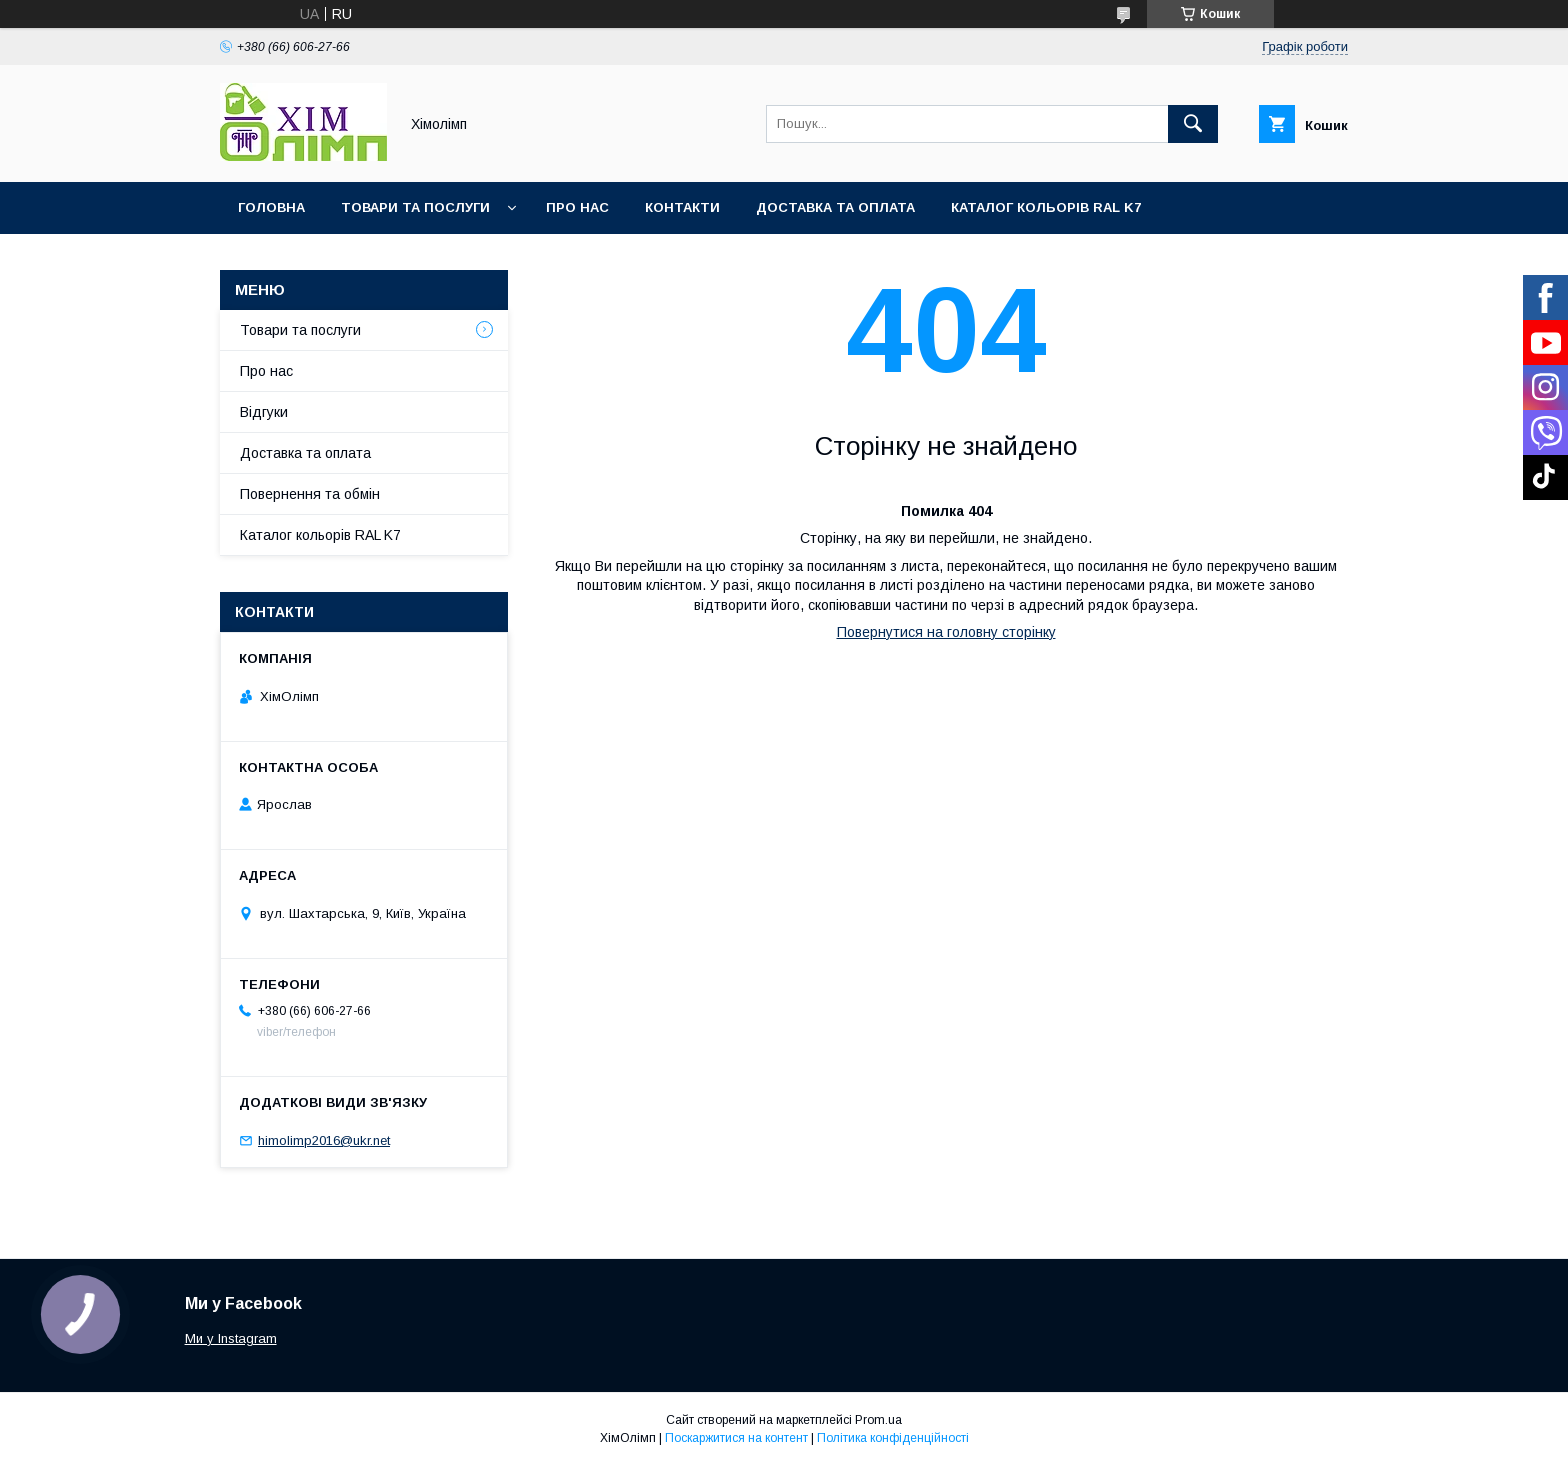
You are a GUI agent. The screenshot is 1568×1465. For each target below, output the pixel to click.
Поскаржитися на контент (736, 1438)
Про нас (577, 207)
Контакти (682, 207)
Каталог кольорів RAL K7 (1046, 207)
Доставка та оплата (835, 207)
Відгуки (264, 412)
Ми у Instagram (231, 1338)
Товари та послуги (415, 207)
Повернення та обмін (310, 494)
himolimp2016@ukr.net (324, 1140)
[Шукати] (1193, 124)
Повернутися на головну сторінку (946, 632)
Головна (271, 207)
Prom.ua (878, 1420)
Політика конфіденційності (893, 1438)
